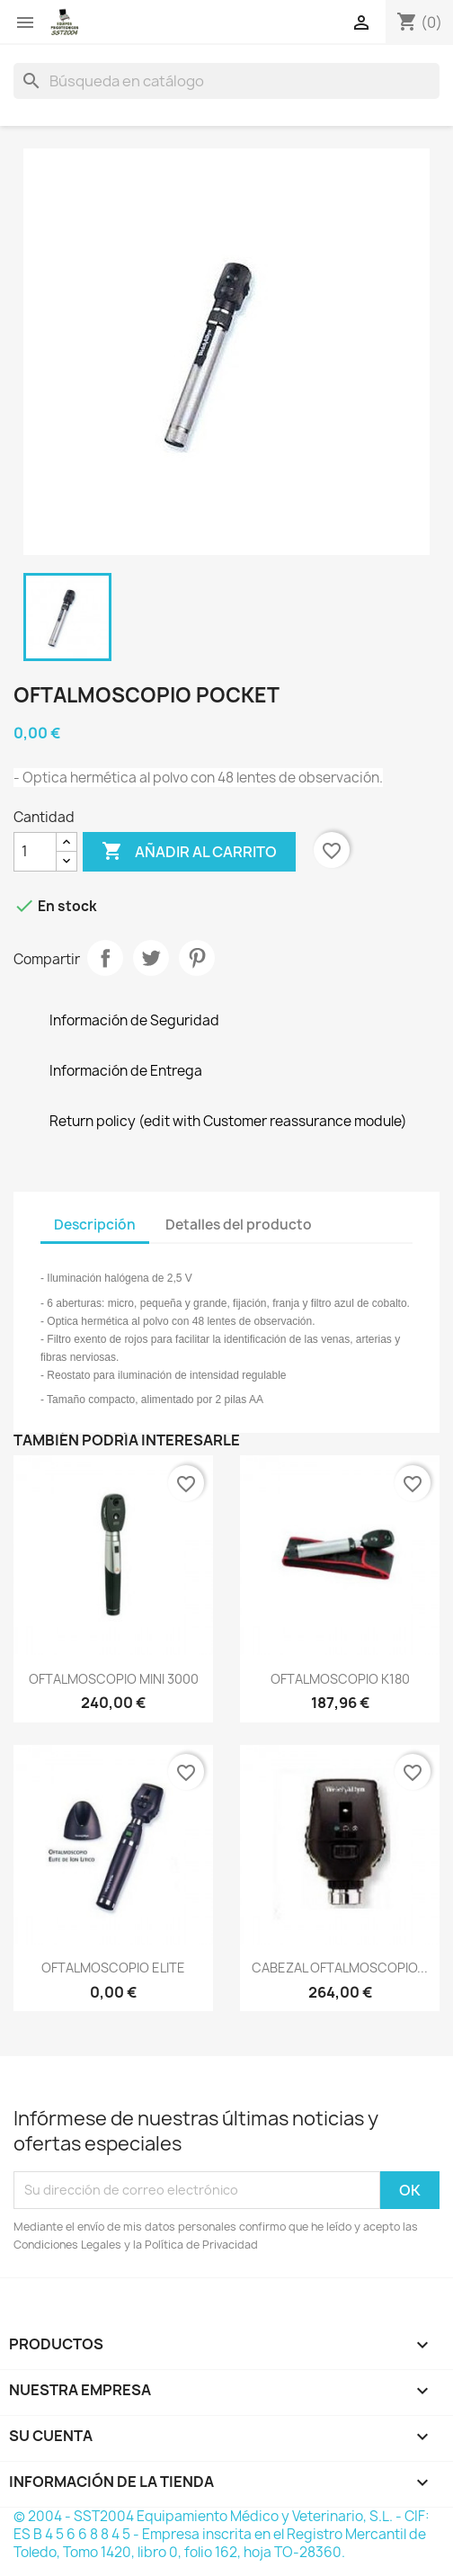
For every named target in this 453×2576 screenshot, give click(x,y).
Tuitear (151, 958)
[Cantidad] (35, 852)
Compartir (105, 958)
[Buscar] (226, 81)
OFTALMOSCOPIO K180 (340, 1678)
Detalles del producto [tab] (238, 1224)
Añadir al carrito (189, 851)
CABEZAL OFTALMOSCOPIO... (340, 1967)
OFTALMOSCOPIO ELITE (113, 1967)
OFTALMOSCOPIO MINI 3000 (114, 1678)
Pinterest (197, 958)
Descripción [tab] (95, 1224)
